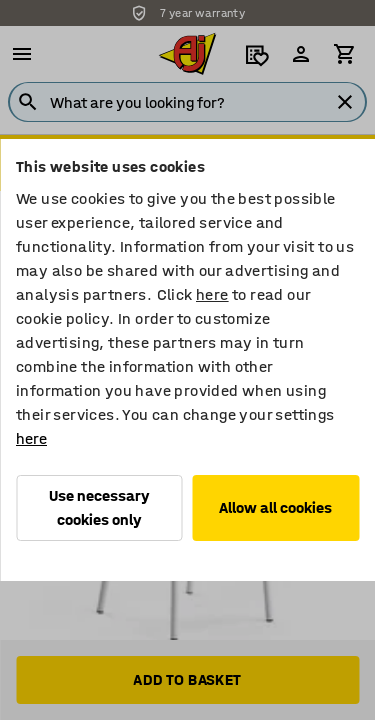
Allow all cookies (275, 507)
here (212, 294)
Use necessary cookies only (99, 507)
